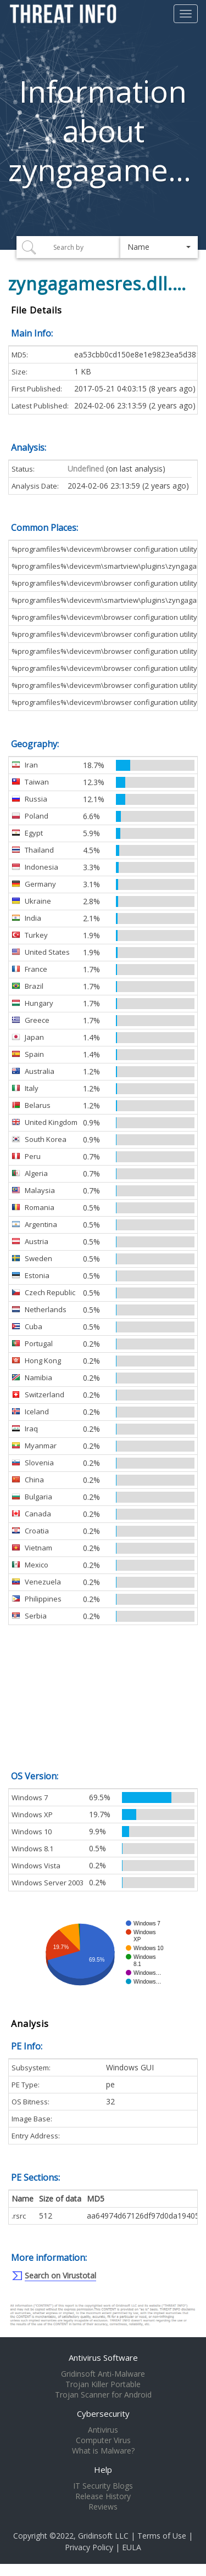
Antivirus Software (103, 2357)
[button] (159, 247)
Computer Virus (103, 2440)
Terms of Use (161, 2535)
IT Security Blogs (103, 2486)
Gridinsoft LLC (103, 2535)
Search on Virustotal (60, 2275)
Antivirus (103, 2430)
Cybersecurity (103, 2413)
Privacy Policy (89, 2547)
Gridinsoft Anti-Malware (103, 2374)
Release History (103, 2496)
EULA (131, 2547)
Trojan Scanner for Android (103, 2395)
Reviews (103, 2507)
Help (103, 2469)
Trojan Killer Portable (103, 2384)
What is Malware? (103, 2451)
